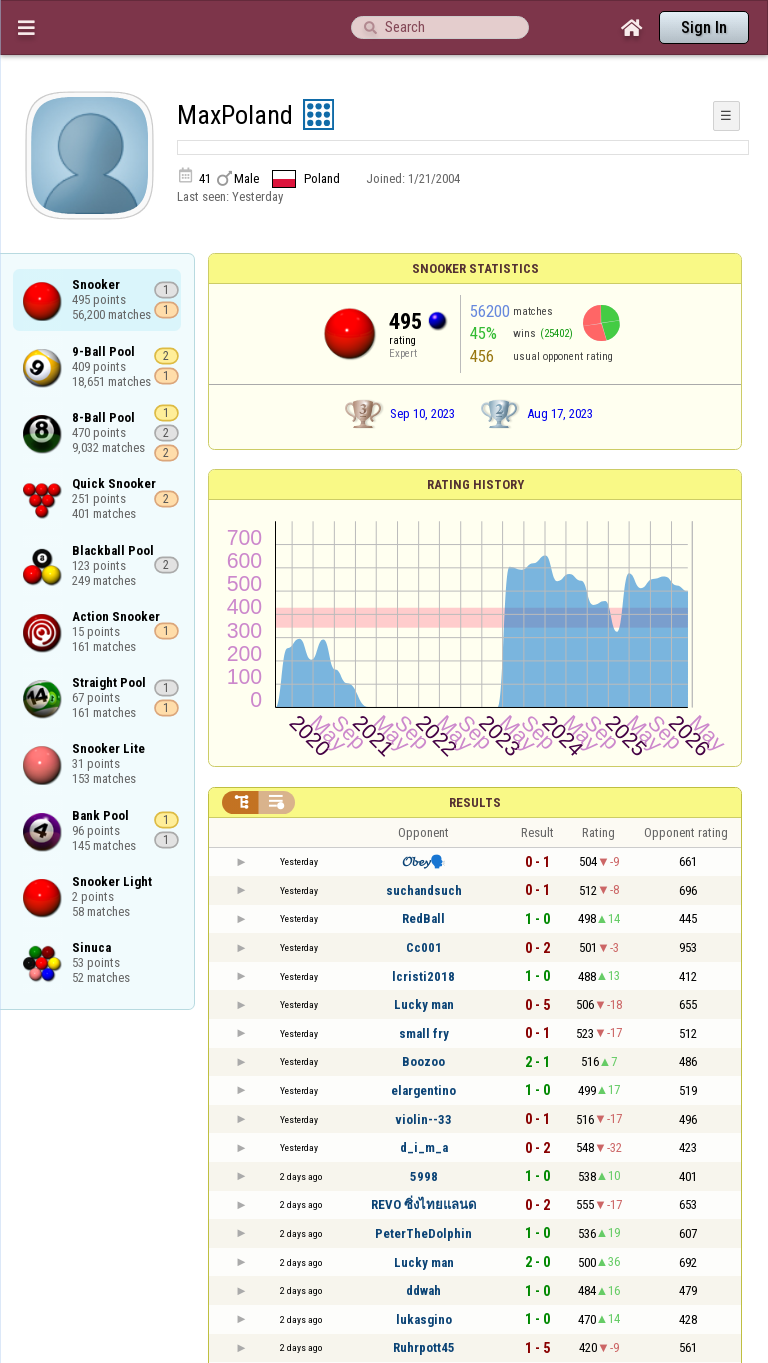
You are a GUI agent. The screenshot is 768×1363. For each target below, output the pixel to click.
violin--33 (423, 1119)
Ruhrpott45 (424, 1347)
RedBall (423, 918)
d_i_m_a (424, 1147)
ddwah (423, 1290)
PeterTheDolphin (423, 1233)
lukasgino (424, 1319)
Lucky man (424, 1004)
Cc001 (424, 947)
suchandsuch (424, 890)
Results (475, 802)
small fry (424, 1033)
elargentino (423, 1090)
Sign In (704, 27)
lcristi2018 (423, 976)
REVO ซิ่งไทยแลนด (423, 1204)
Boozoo (423, 1061)
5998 (424, 1176)
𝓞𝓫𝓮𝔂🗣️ (424, 861)
